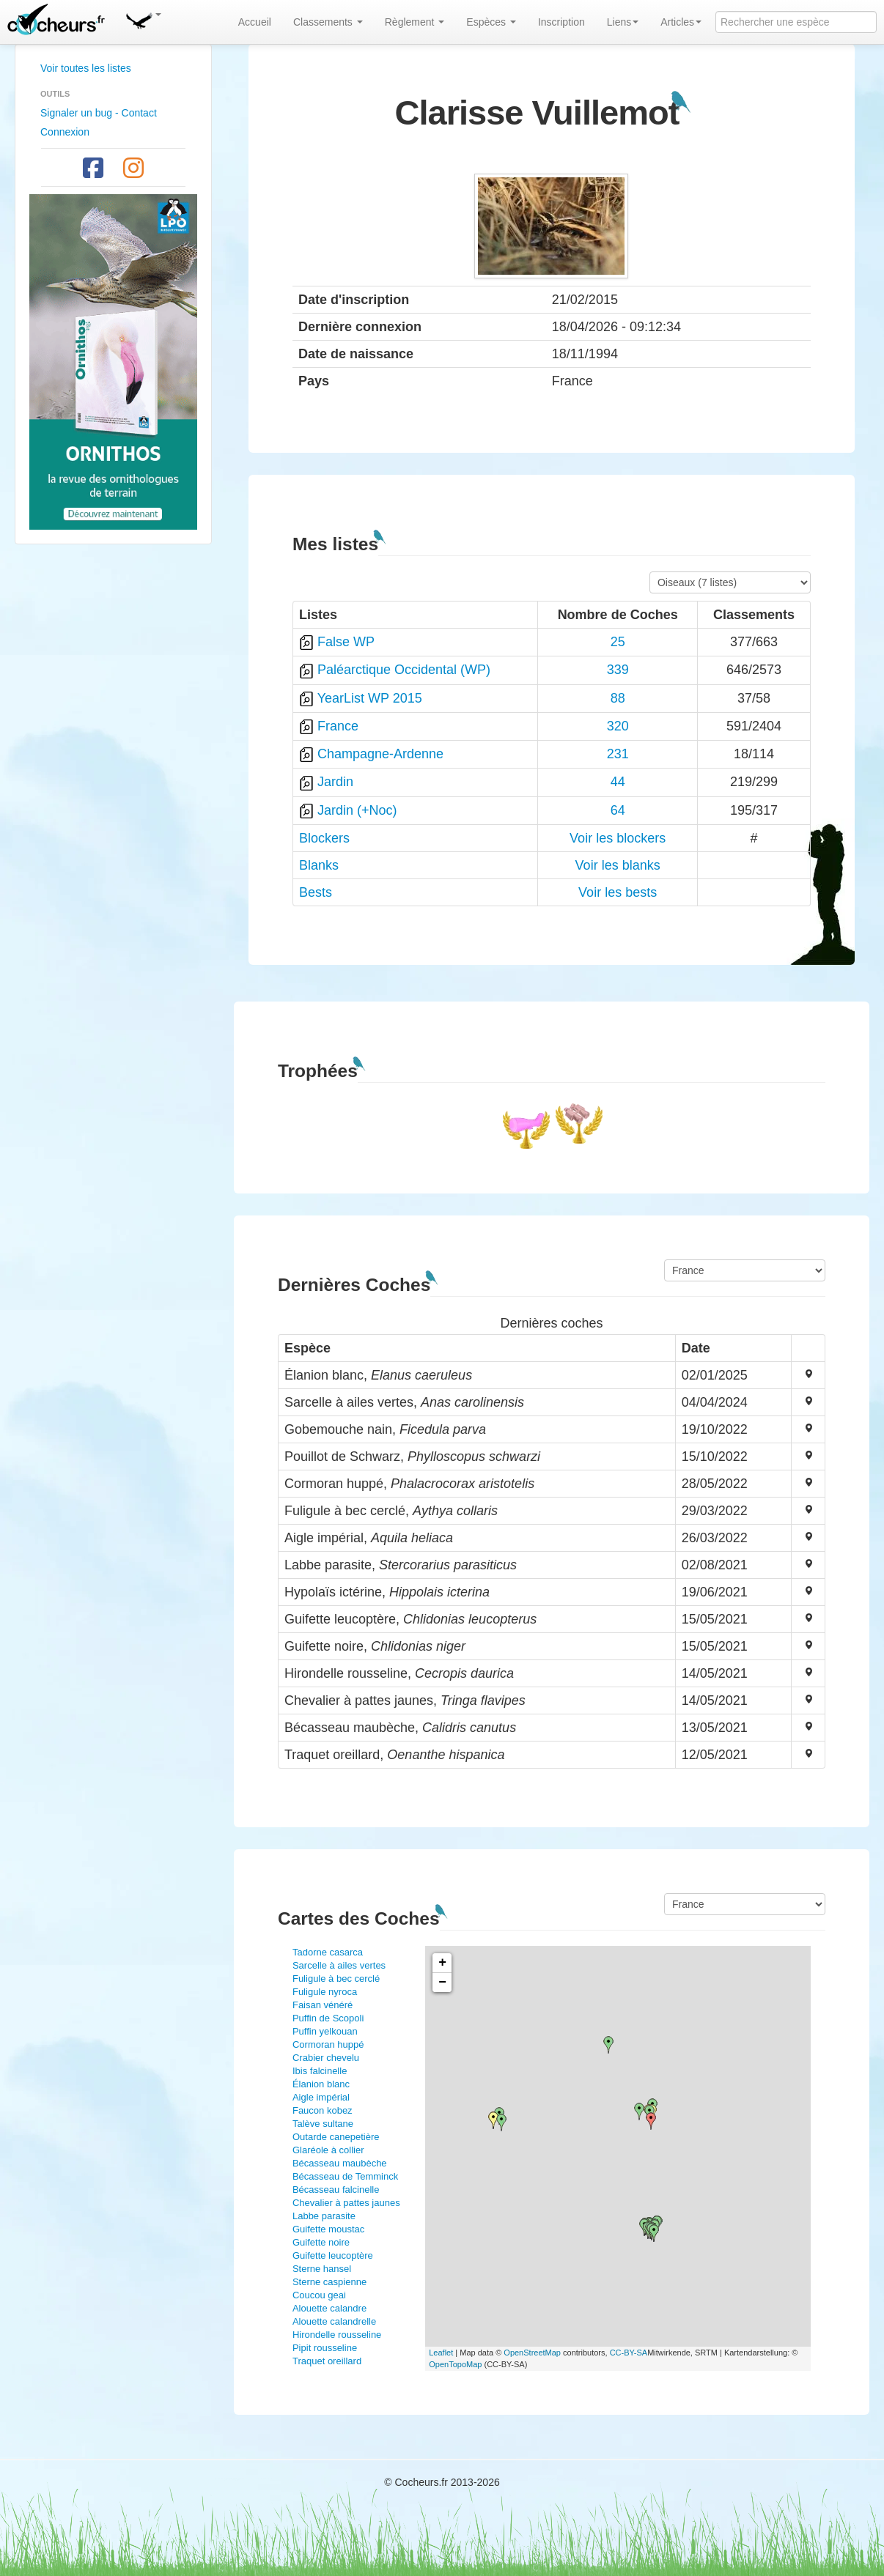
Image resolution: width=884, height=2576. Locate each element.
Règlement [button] (415, 22)
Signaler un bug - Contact (98, 113)
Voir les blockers (618, 838)
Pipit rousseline (324, 2347)
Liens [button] (622, 22)
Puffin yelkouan (325, 2031)
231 (618, 754)
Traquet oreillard (326, 2360)
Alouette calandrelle (334, 2321)
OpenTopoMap (455, 2364)
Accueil (254, 22)
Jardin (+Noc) (357, 810)
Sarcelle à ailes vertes (339, 1965)
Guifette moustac (328, 2229)
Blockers (324, 838)
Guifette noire (321, 2242)
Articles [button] (680, 22)
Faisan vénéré (322, 2004)
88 (618, 698)
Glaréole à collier (328, 2149)
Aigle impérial (321, 2097)
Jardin (335, 781)
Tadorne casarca (327, 1952)
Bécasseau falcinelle (336, 2189)
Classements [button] (328, 22)
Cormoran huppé (328, 2044)
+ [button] (442, 1963)
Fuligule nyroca (324, 1991)
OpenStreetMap (532, 2352)
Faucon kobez (322, 2110)
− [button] (442, 1982)
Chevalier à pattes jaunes (346, 2202)
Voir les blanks (617, 865)
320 (618, 726)
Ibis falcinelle (319, 2070)
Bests (315, 892)
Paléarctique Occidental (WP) (403, 669)
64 (618, 810)
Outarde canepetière (336, 2136)
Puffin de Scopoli (328, 2018)
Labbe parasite (324, 2215)
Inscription (561, 22)
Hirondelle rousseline (336, 2334)
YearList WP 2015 (369, 698)
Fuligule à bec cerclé (336, 1978)
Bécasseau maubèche (339, 2163)
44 (618, 781)
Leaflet (441, 2352)
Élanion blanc (321, 2084)
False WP (346, 641)
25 (618, 641)
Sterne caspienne (329, 2281)
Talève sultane (322, 2123)
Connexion (64, 132)
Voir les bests (617, 892)
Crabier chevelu (325, 2057)
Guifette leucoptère (332, 2255)
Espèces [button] (491, 22)
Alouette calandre (329, 2308)
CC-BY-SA (629, 2352)
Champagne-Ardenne (380, 754)
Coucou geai (319, 2295)
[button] (143, 18)
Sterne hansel (321, 2268)
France (337, 726)
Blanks (319, 865)
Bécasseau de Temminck (345, 2176)
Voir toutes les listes (85, 68)
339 (618, 669)
